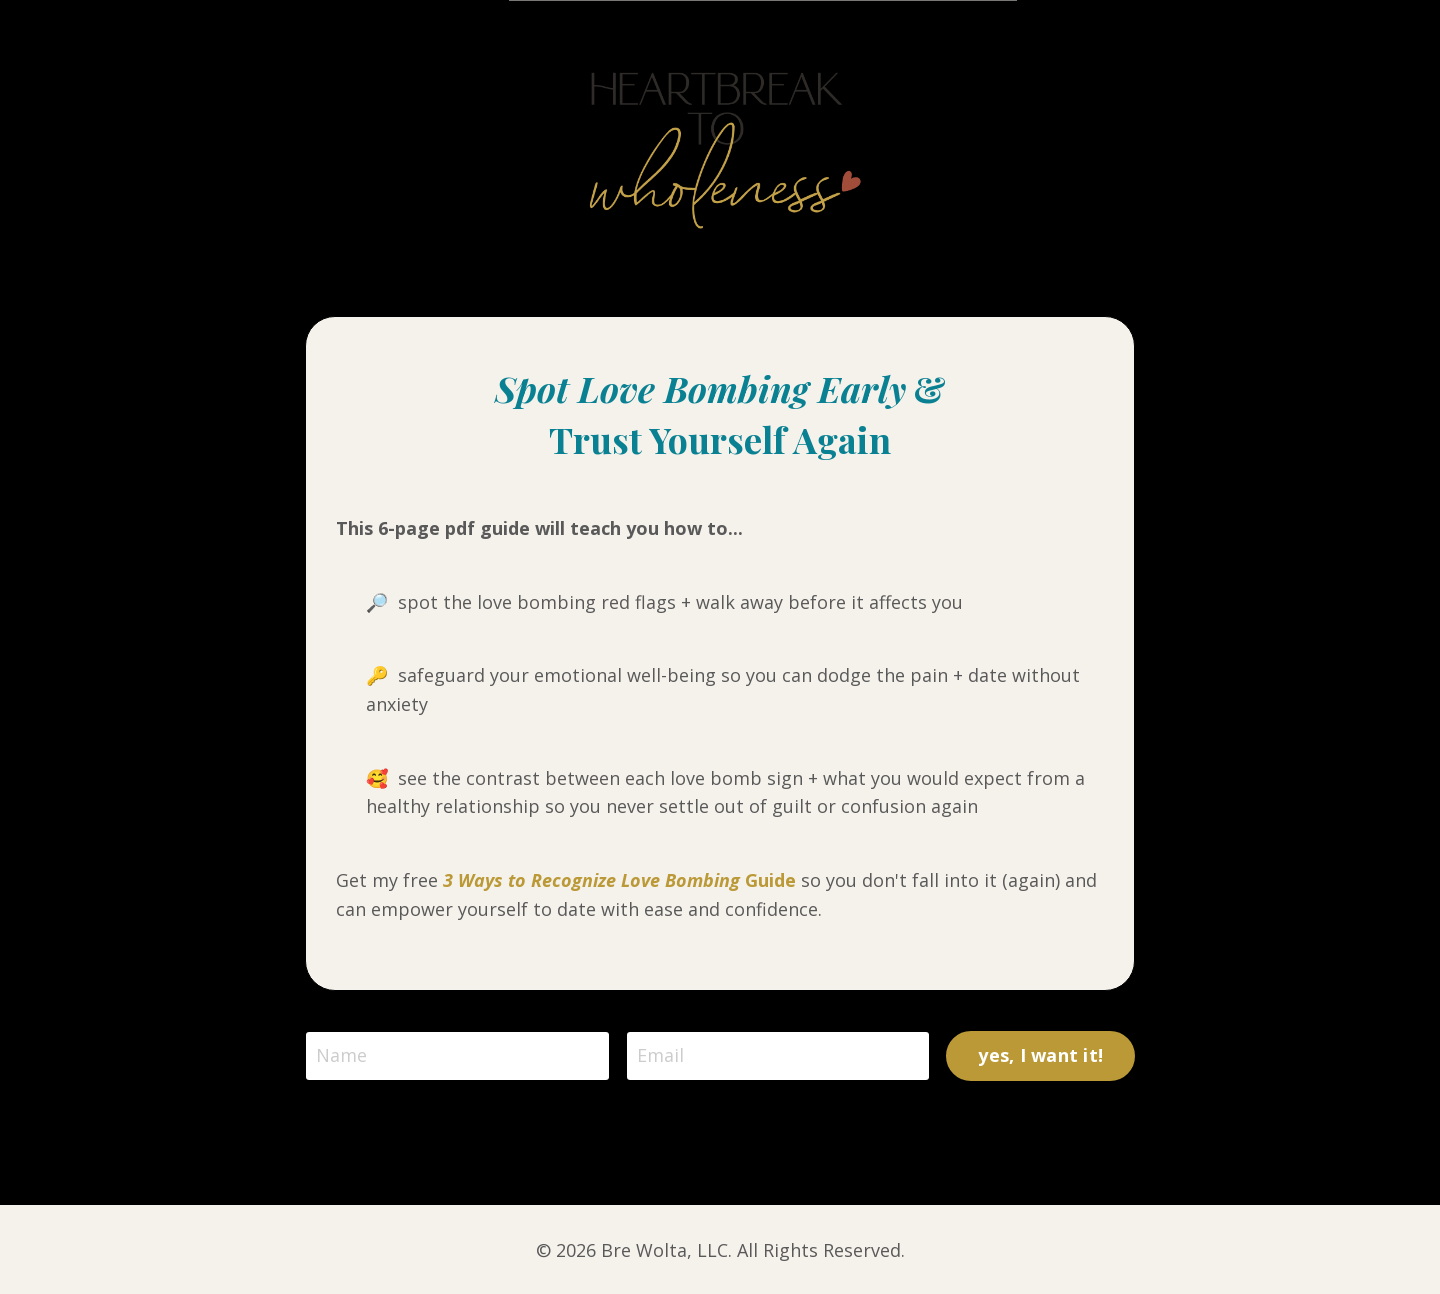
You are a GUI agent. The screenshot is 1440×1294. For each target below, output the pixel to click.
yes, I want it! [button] (1040, 1055)
